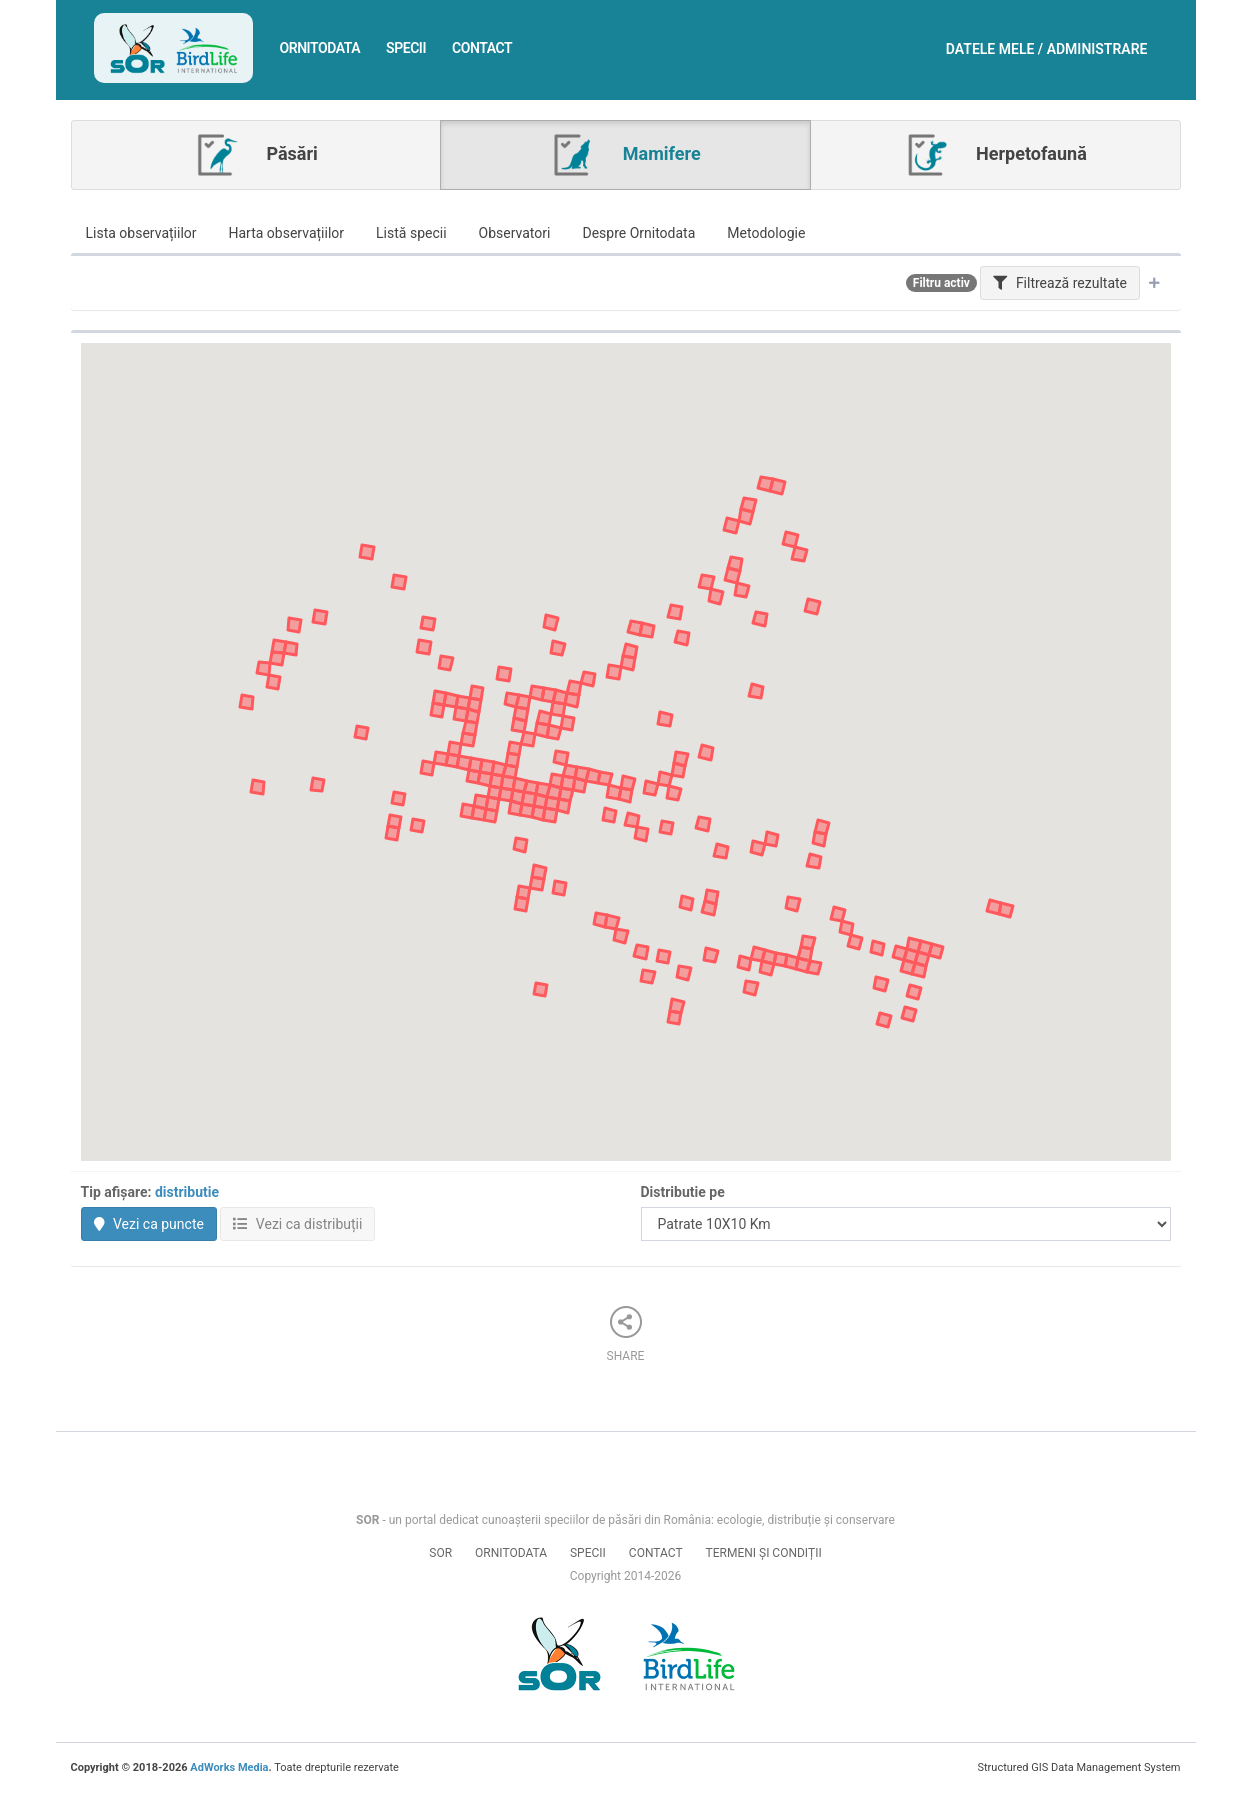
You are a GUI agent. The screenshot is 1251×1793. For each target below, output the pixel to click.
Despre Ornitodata (638, 233)
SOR (440, 1553)
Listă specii (411, 233)
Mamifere (625, 155)
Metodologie (766, 233)
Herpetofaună (995, 155)
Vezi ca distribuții (297, 1224)
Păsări (256, 155)
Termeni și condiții (764, 1553)
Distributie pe (683, 1192)
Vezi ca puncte (149, 1224)
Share (626, 1334)
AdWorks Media (229, 1767)
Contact (482, 48)
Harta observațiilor (287, 233)
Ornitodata (319, 48)
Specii (406, 48)
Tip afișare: (150, 1192)
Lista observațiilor (141, 233)
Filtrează (1060, 283)
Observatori (515, 233)
